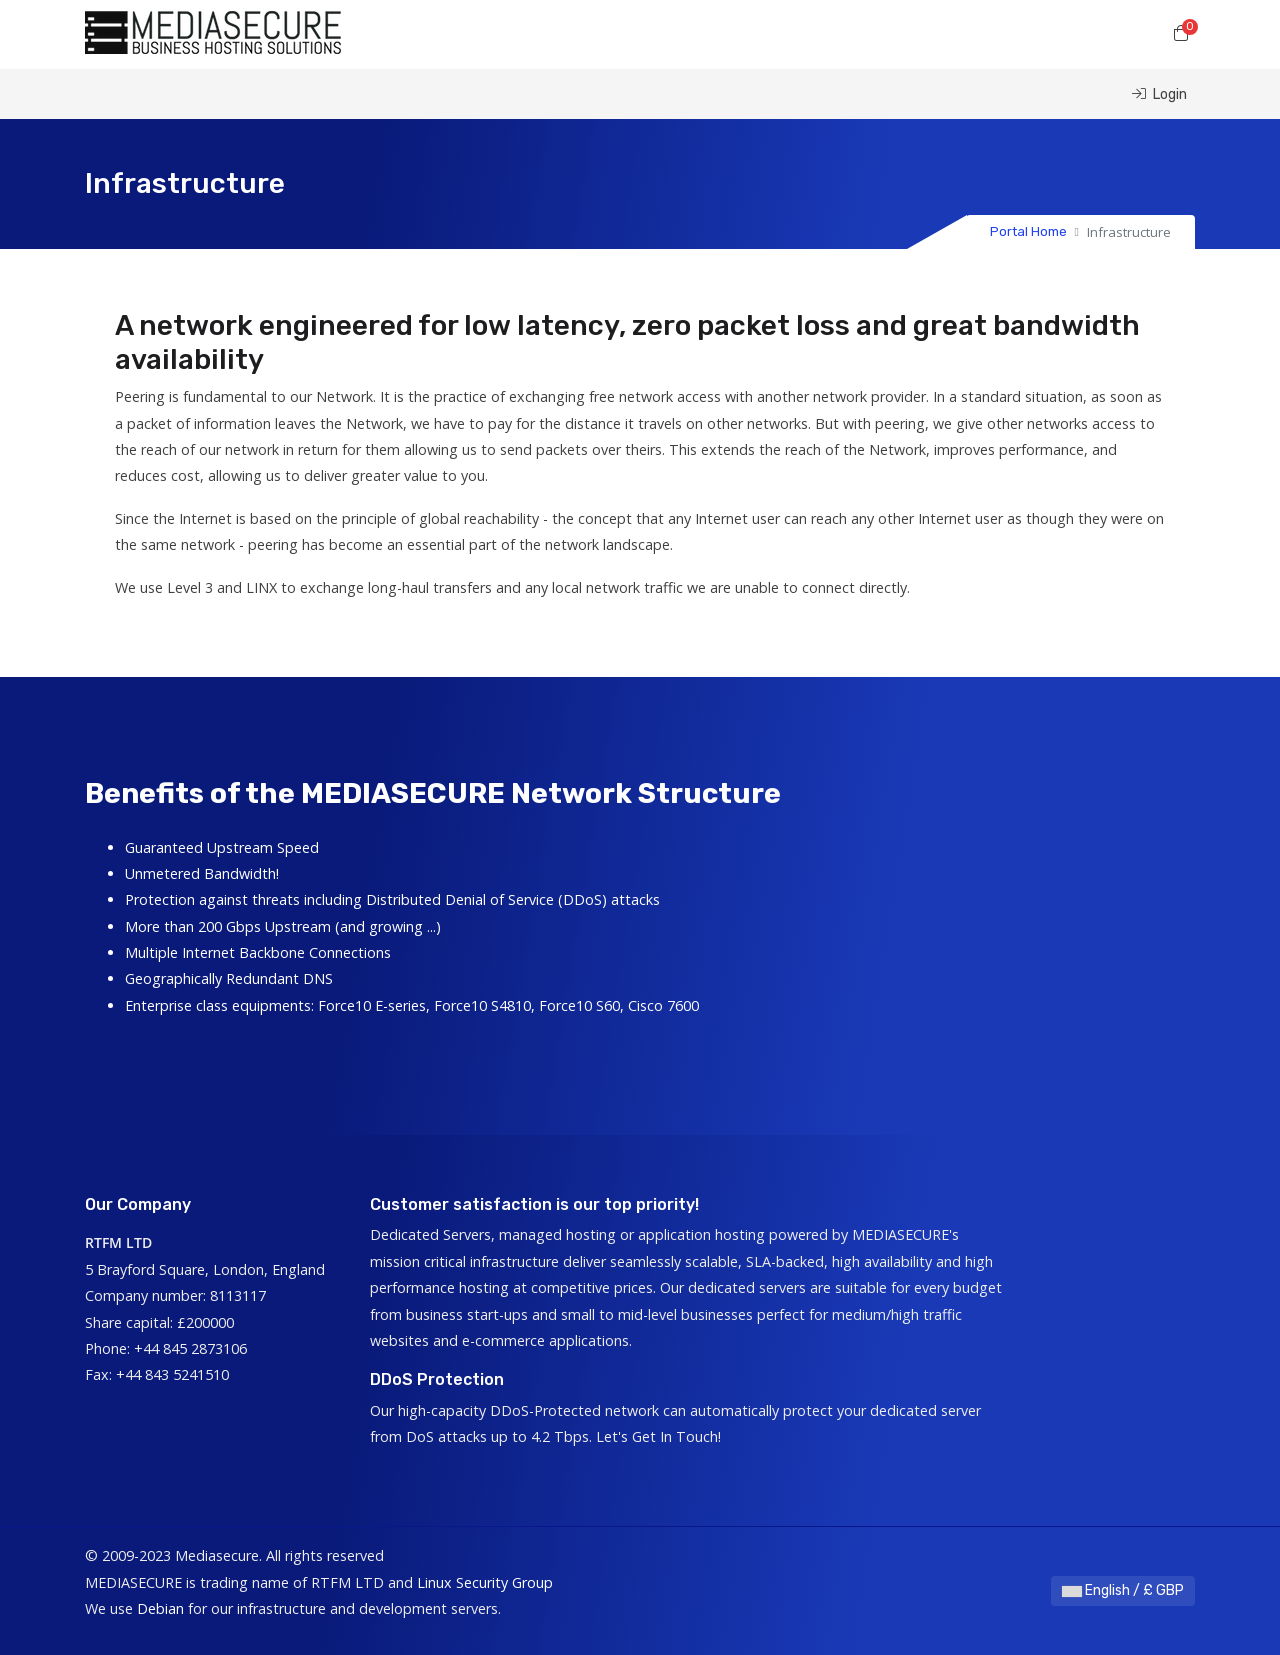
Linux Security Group (485, 1582)
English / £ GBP (1123, 1590)
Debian (160, 1608)
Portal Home (1028, 231)
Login (1159, 94)
